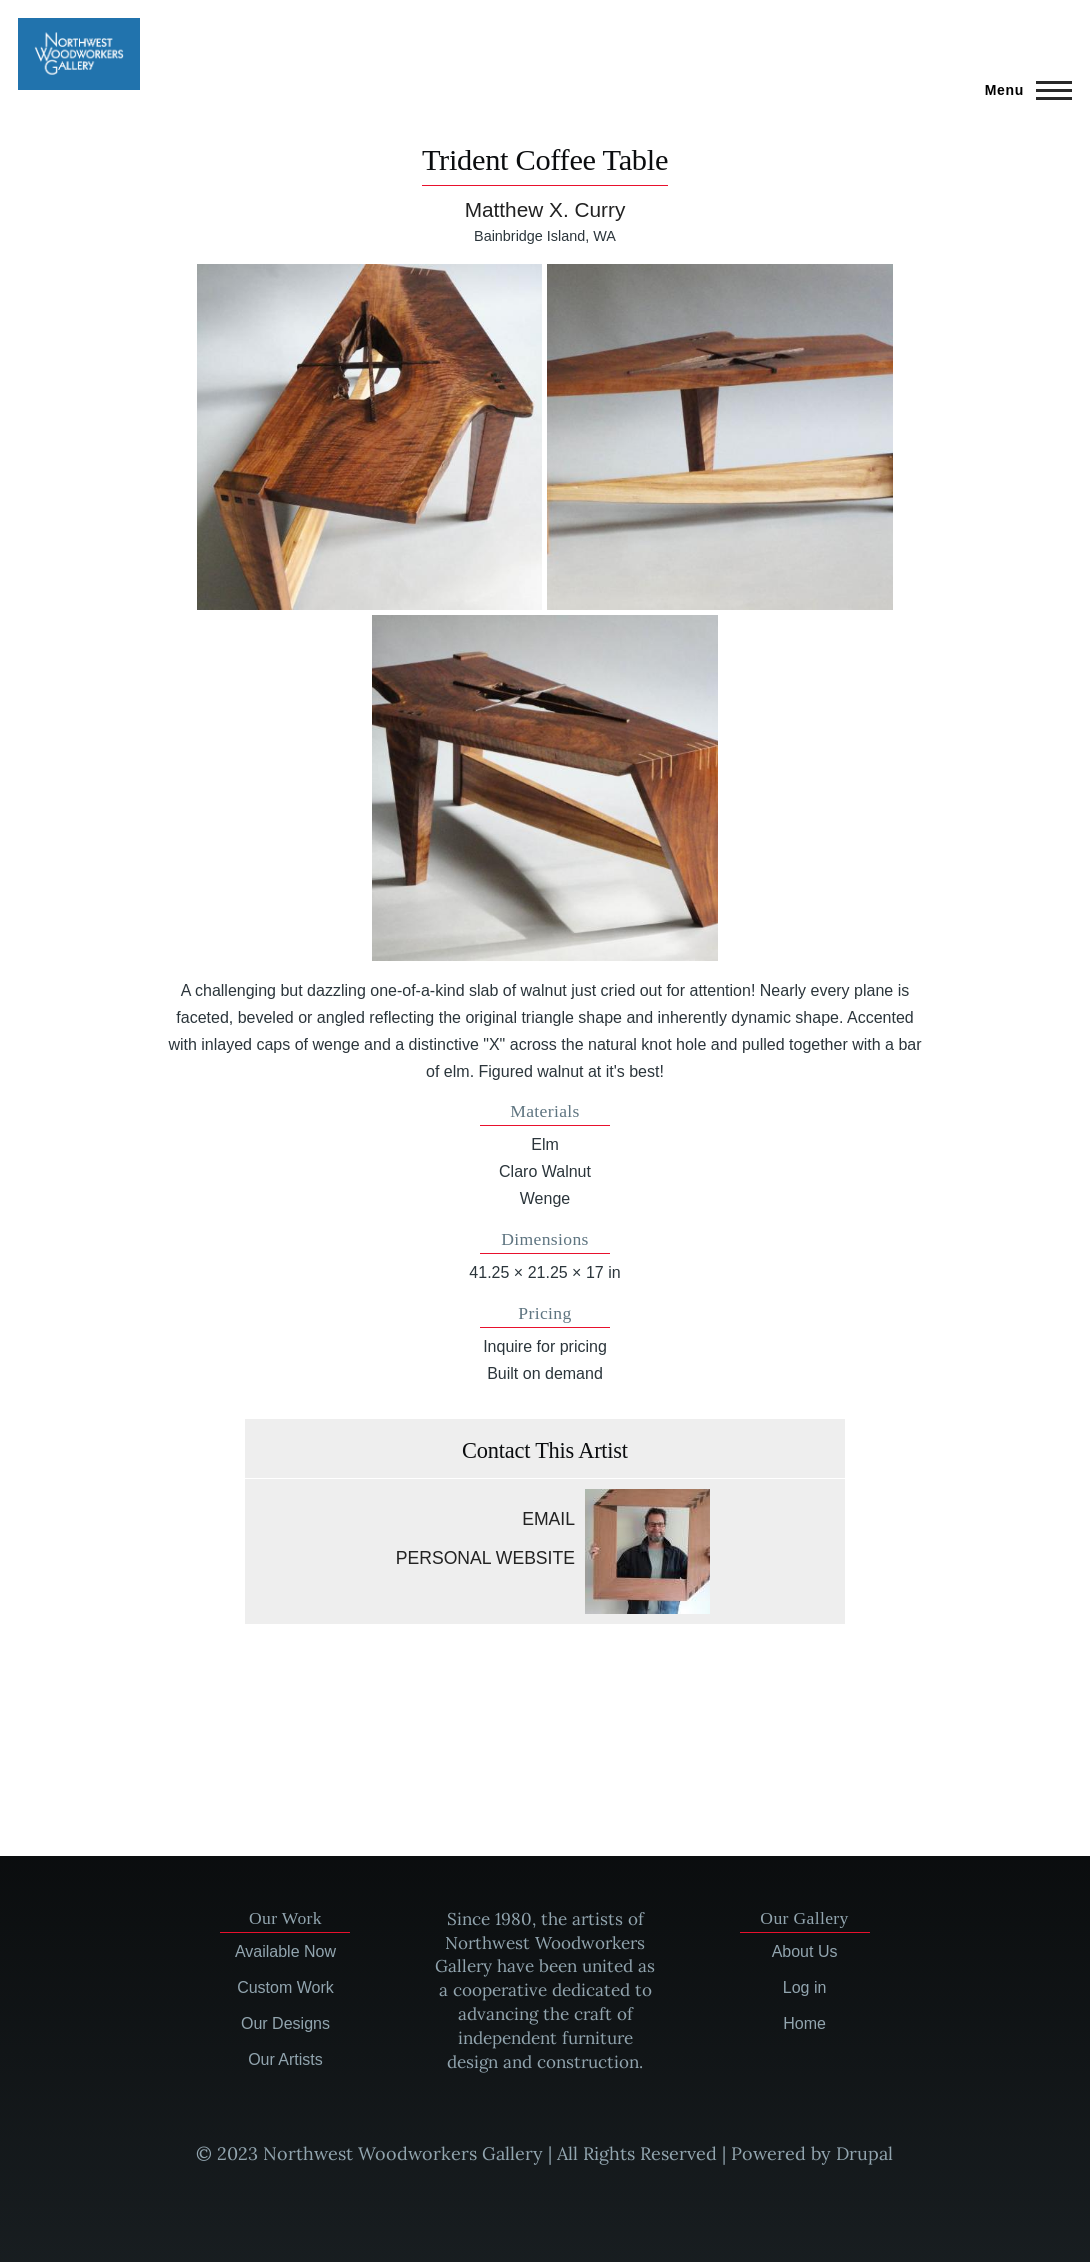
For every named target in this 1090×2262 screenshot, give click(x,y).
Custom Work (285, 1987)
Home (804, 2023)
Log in (805, 1987)
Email (548, 1519)
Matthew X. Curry (545, 209)
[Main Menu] (1022, 90)
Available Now (285, 1951)
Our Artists (285, 2059)
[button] (370, 437)
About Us (805, 1951)
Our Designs (285, 2023)
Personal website (485, 1558)
